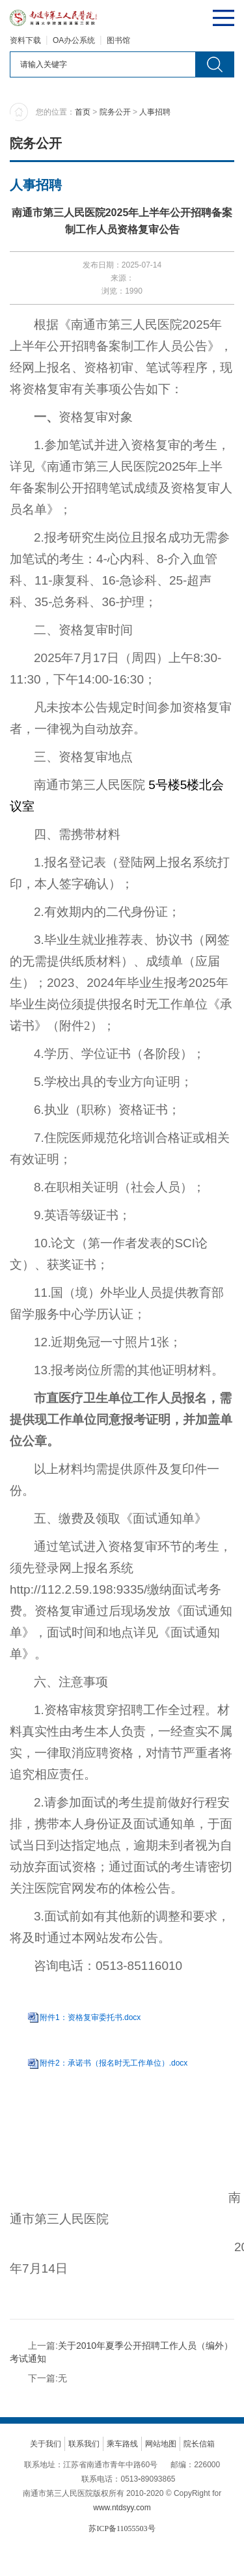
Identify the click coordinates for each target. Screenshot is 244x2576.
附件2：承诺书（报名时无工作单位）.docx (113, 2063)
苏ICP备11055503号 (121, 2528)
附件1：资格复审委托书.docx (90, 2017)
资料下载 (25, 40)
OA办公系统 (74, 40)
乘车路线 (122, 2443)
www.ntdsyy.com (121, 2507)
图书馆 (118, 40)
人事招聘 (154, 112)
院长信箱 (199, 2443)
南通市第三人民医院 (126, 324)
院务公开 (115, 112)
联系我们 (84, 2443)
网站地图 (160, 2443)
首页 (82, 112)
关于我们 (45, 2443)
